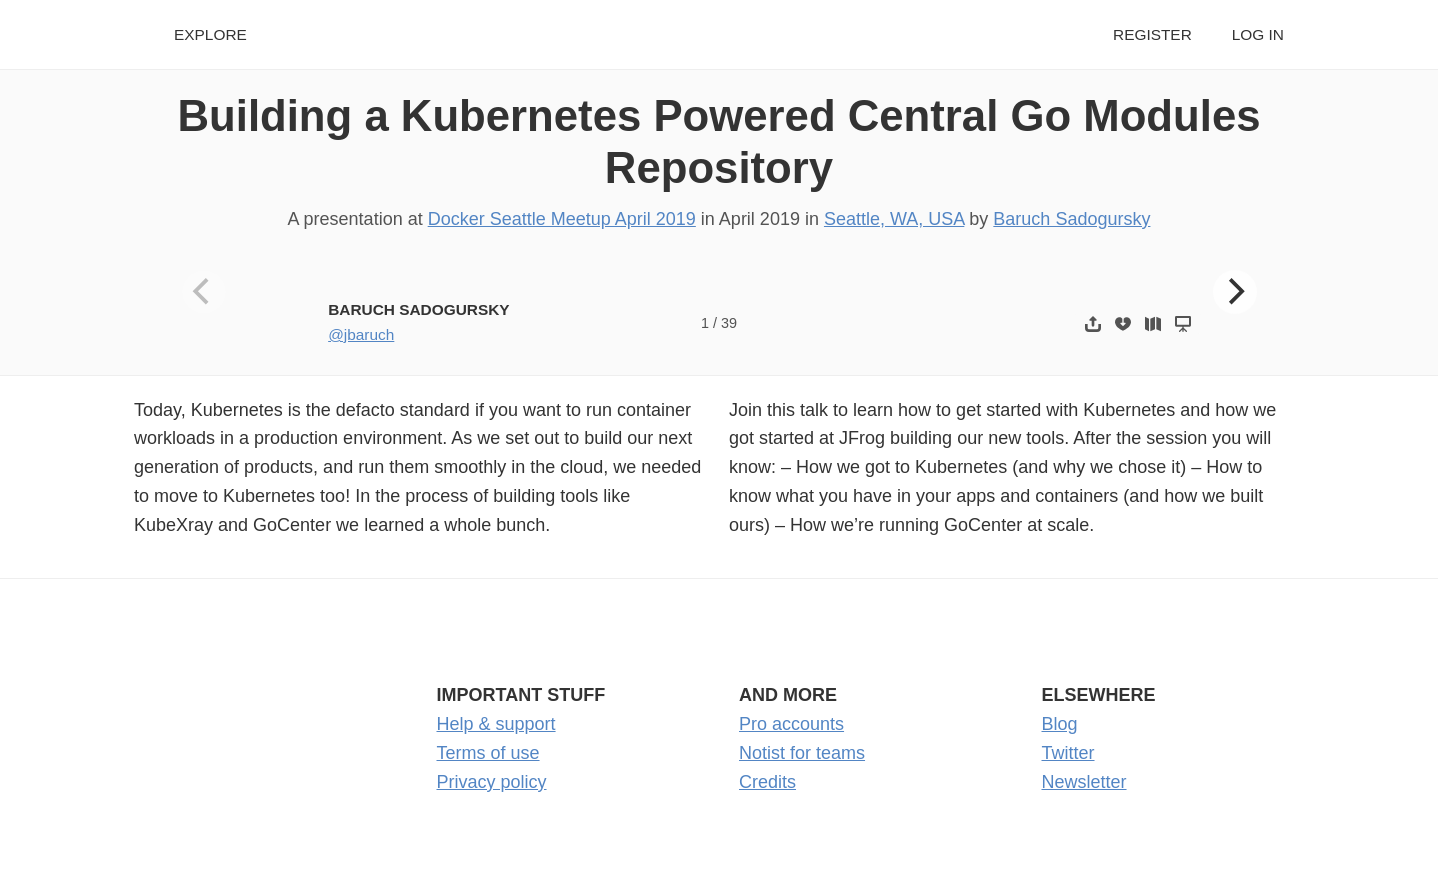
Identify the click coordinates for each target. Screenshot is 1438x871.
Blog (1060, 724)
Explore (210, 34)
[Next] (1235, 292)
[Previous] (204, 292)
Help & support (496, 724)
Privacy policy (492, 782)
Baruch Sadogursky (1071, 219)
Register (1152, 34)
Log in (1258, 34)
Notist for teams (802, 753)
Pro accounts (791, 724)
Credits (767, 782)
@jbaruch (361, 334)
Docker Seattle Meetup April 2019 (562, 219)
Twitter (1068, 753)
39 (729, 323)
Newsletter (1084, 782)
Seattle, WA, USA (894, 219)
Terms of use (488, 753)
